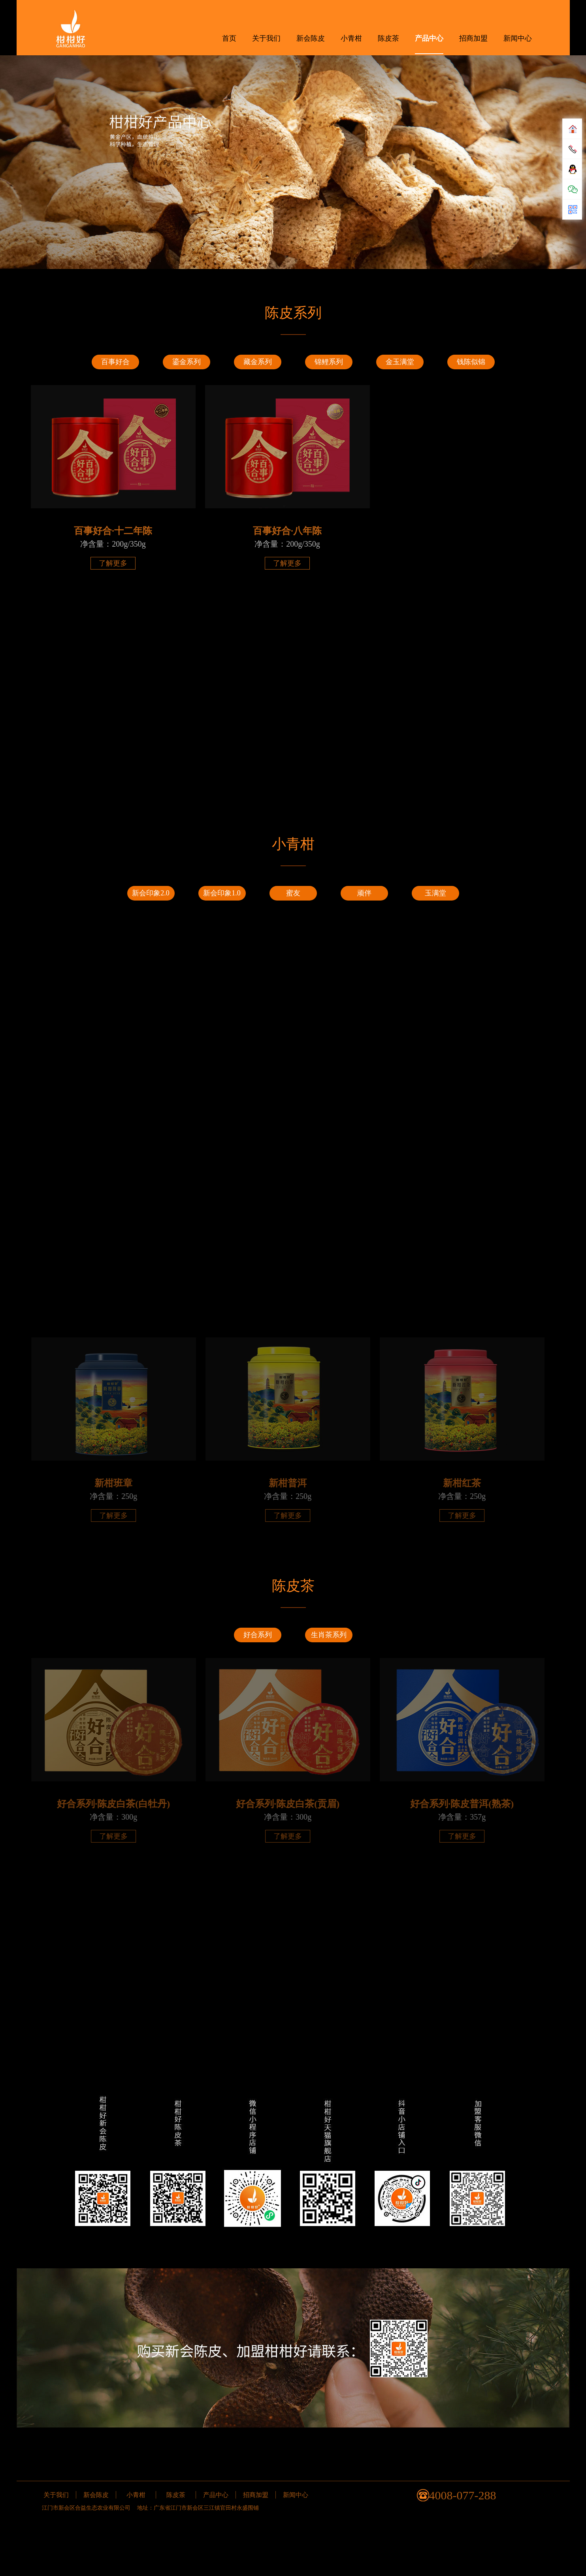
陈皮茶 (388, 38)
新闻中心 (517, 38)
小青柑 (351, 38)
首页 (229, 38)
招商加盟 (473, 38)
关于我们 (266, 38)
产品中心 (429, 38)
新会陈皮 (310, 38)
